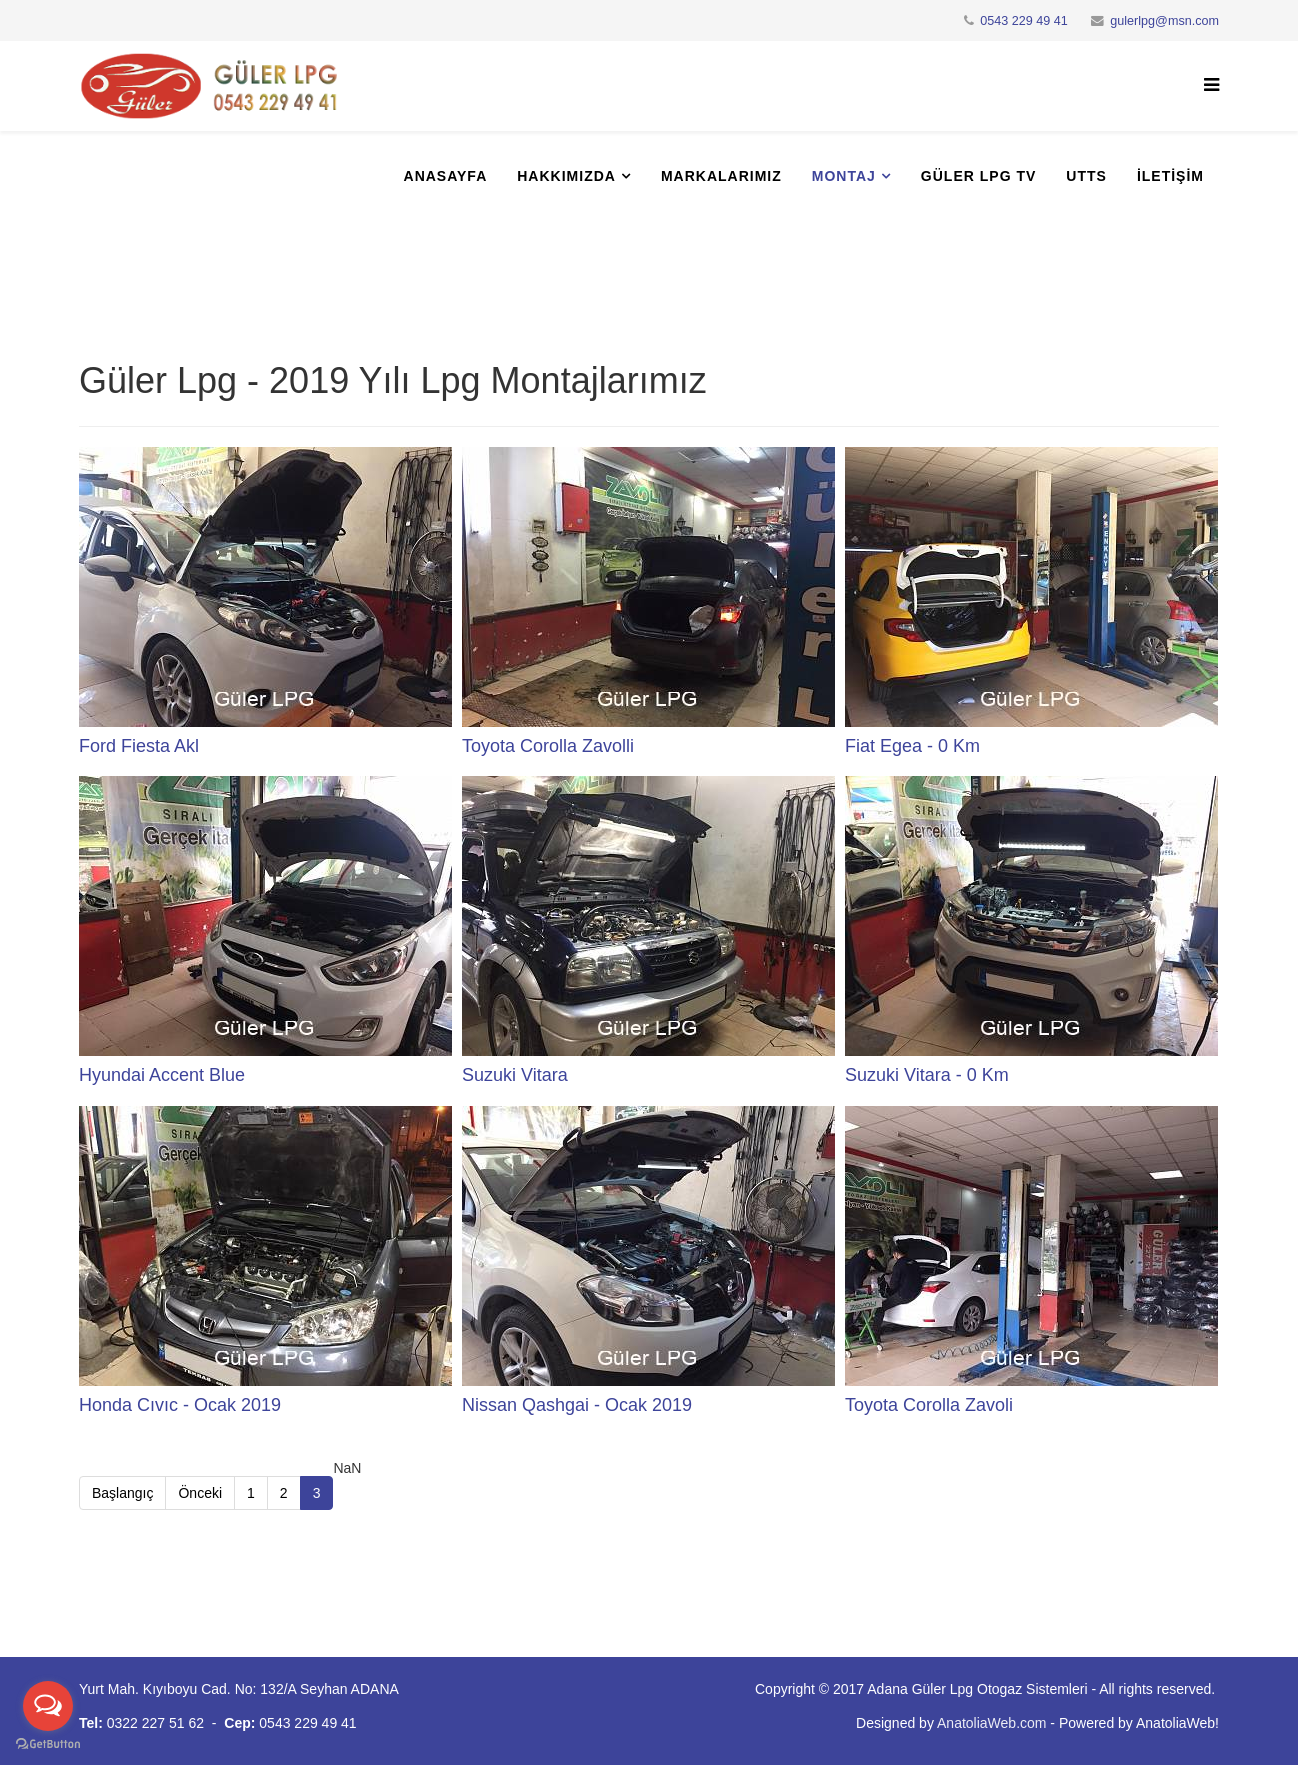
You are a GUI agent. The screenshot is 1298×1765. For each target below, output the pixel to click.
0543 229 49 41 (1024, 21)
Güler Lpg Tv (978, 176)
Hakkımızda (566, 176)
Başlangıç (122, 1493)
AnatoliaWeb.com (991, 1723)
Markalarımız (721, 176)
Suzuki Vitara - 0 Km (927, 1075)
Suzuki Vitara (515, 1075)
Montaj (844, 176)
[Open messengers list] (48, 1706)
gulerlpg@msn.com (1164, 21)
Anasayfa (446, 176)
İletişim (1170, 176)
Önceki (200, 1493)
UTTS (1086, 176)
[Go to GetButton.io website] (48, 1744)
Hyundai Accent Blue (162, 1075)
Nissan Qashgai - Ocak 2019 (577, 1405)
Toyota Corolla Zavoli (929, 1405)
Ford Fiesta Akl (139, 746)
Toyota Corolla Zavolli (548, 746)
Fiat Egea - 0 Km (912, 746)
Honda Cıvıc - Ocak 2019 (180, 1405)
